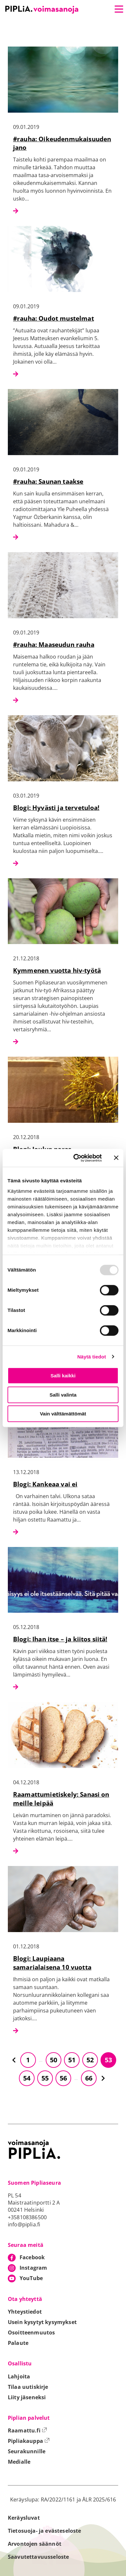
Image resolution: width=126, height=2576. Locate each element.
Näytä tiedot (91, 1356)
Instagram (33, 2267)
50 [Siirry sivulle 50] (53, 2059)
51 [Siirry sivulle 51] (71, 2059)
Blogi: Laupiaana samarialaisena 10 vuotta (52, 1962)
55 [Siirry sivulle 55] (45, 2078)
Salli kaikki (63, 1375)
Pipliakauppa (29, 2440)
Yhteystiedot (25, 2311)
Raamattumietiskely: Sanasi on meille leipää (61, 1798)
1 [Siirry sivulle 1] (28, 2059)
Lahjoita (19, 2376)
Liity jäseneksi (27, 2397)
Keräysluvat (24, 2517)
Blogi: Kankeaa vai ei (45, 1484)
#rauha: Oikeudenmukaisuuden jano (62, 143)
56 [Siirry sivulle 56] (63, 2078)
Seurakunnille (26, 2451)
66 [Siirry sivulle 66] (88, 2078)
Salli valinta (63, 1395)
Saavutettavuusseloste (38, 2556)
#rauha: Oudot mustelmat (53, 318)
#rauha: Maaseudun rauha (53, 644)
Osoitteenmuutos (31, 2332)
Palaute (18, 2342)
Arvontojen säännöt (34, 2543)
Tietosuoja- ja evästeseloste (44, 2530)
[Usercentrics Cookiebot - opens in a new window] (76, 1158)
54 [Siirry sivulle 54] (26, 2078)
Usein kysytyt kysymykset (42, 2322)
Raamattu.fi (27, 2430)
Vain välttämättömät (63, 1413)
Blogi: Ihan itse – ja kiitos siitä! (60, 1639)
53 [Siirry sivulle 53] (108, 2059)
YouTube (31, 2278)
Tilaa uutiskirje (28, 2386)
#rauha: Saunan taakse (48, 481)
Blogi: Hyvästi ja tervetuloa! (56, 807)
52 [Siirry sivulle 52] (90, 2059)
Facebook (32, 2257)
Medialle (19, 2461)
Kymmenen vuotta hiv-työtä (57, 970)
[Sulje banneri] (116, 1158)
